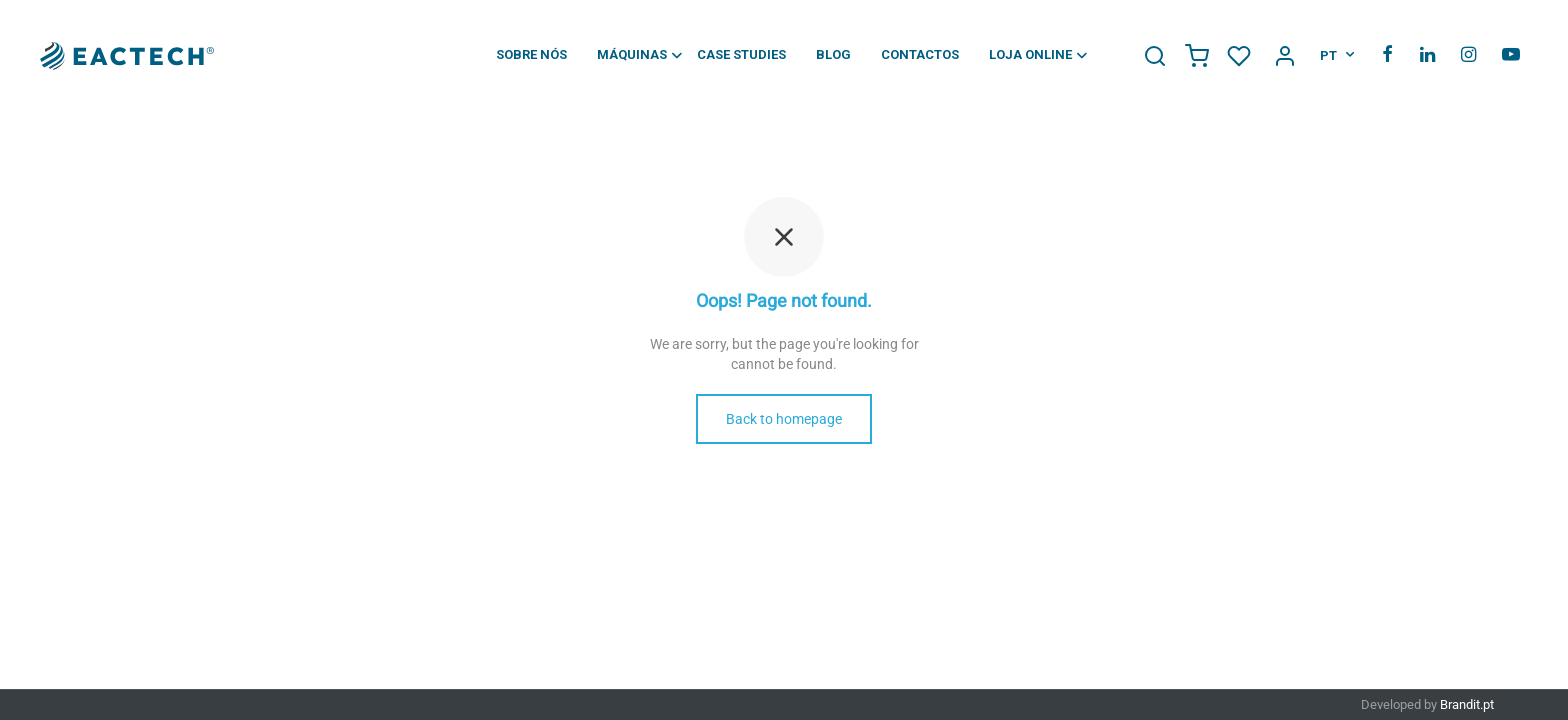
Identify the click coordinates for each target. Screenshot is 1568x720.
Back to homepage (784, 419)
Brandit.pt (1467, 704)
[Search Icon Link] (1155, 54)
